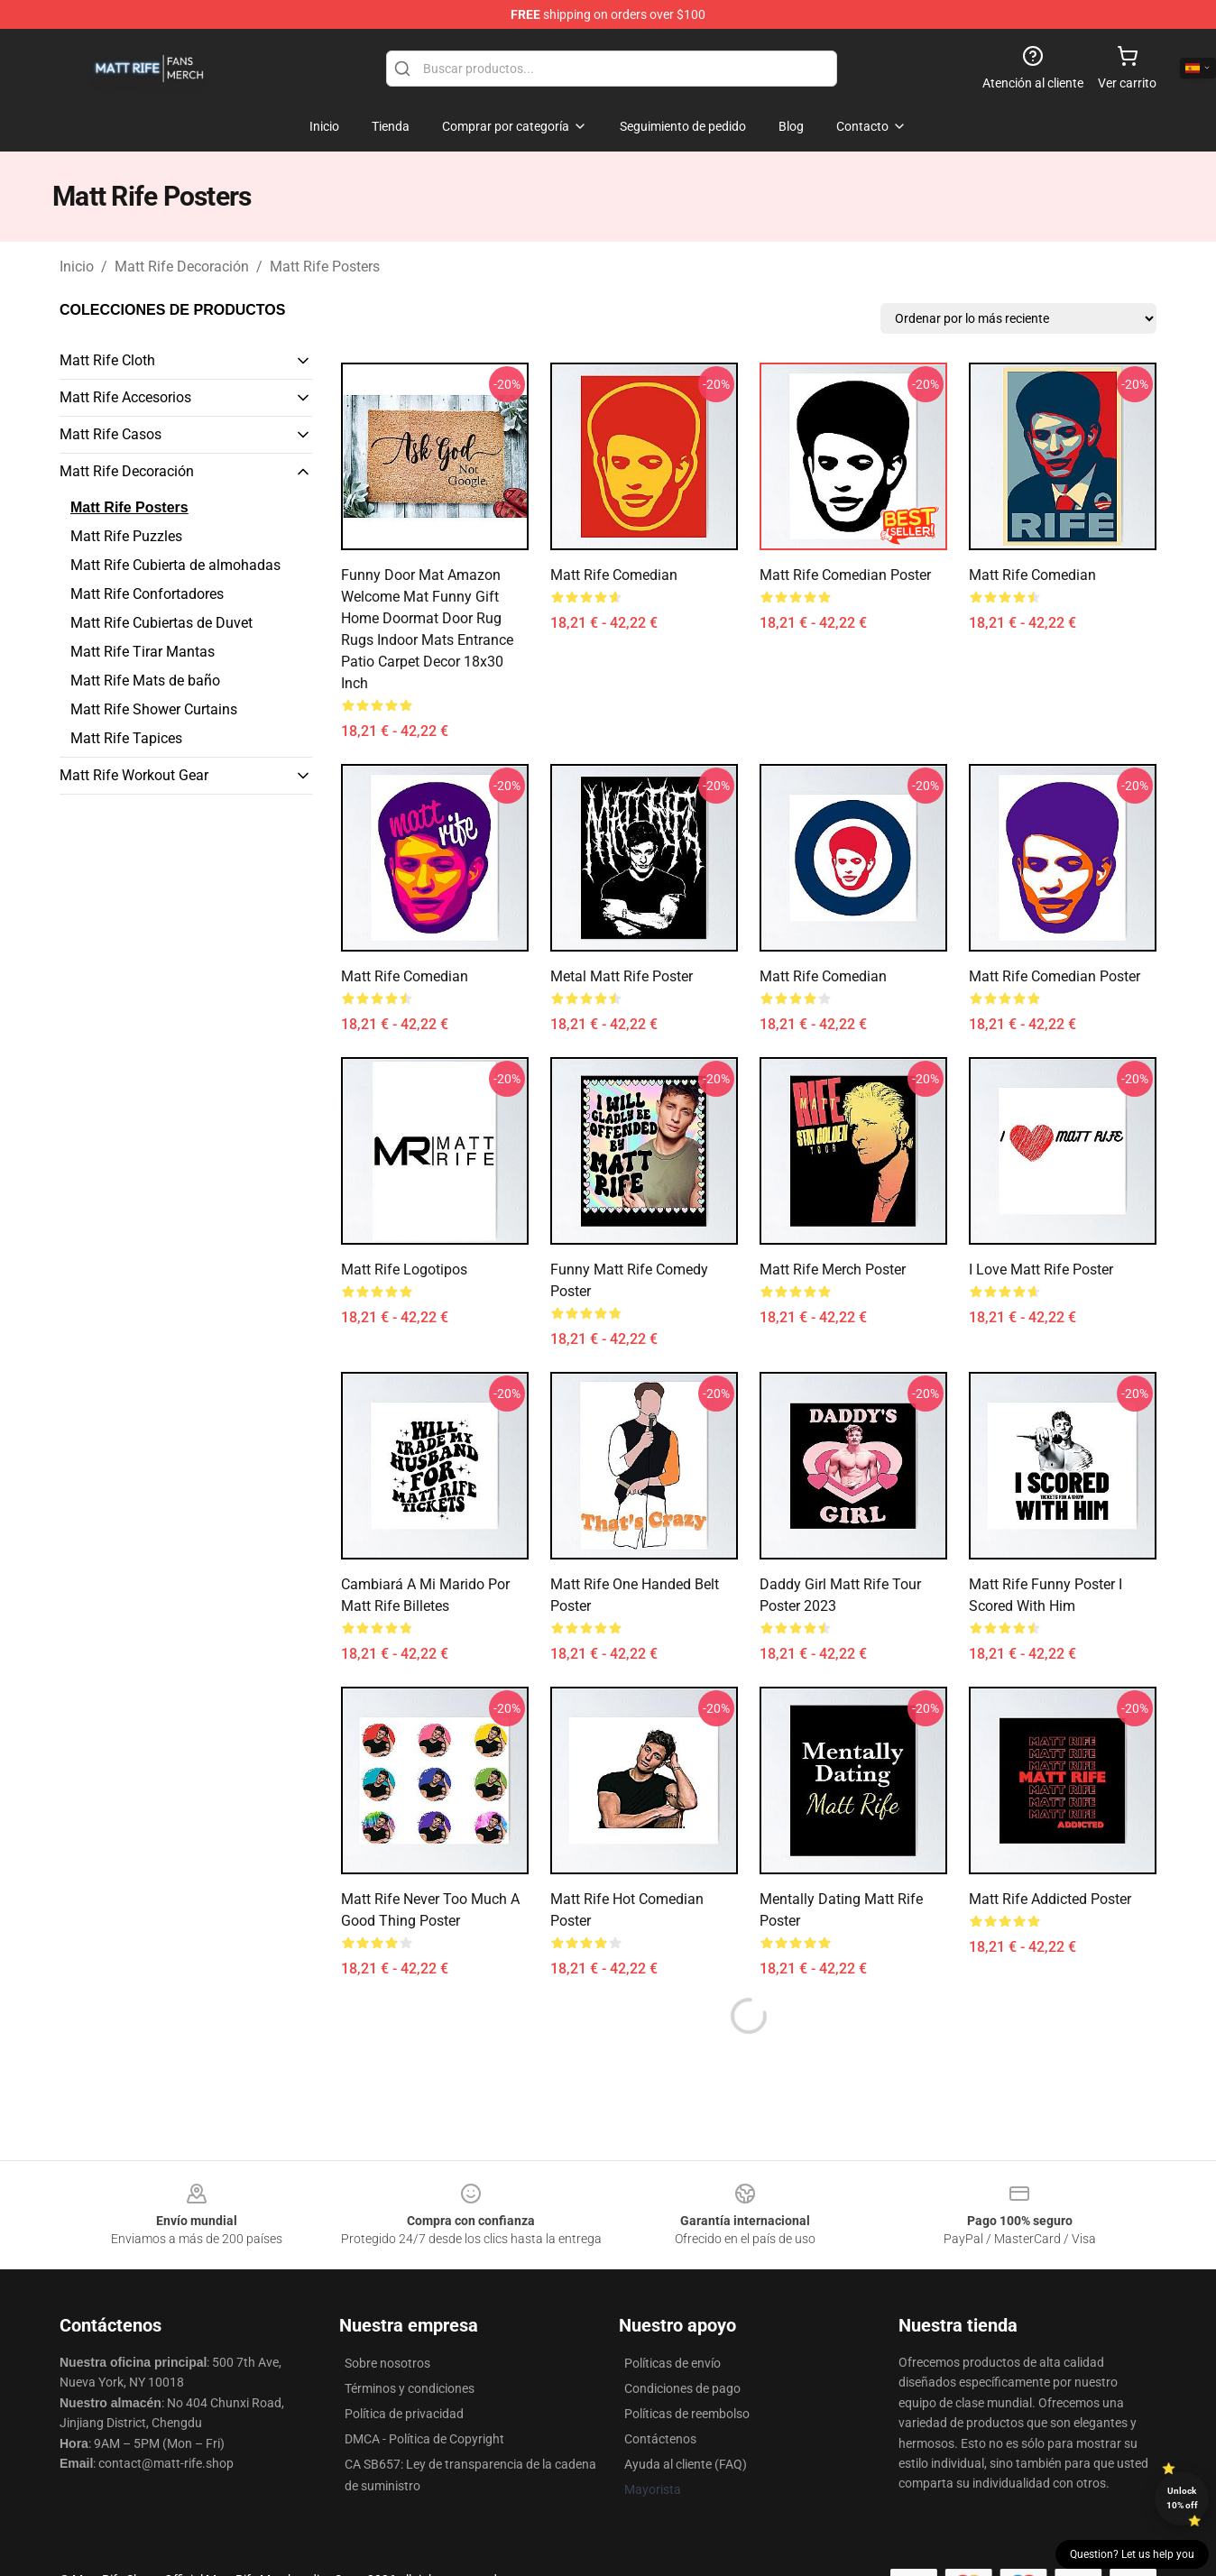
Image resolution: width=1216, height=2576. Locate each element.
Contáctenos (660, 2439)
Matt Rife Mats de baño (145, 680)
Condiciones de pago (682, 2388)
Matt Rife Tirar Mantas (142, 651)
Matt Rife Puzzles (126, 536)
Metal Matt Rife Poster (621, 976)
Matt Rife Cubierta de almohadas (175, 565)
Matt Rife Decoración (182, 266)
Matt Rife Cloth (107, 360)
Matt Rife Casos (110, 434)
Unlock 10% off (1182, 2498)
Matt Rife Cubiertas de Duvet (161, 622)
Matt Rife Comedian (613, 575)
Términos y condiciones (409, 2388)
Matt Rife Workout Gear (134, 775)
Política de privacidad (404, 2413)
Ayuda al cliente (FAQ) (685, 2464)
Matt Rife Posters (325, 266)
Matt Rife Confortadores (147, 594)
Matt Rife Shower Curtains (153, 709)
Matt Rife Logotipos (404, 1269)
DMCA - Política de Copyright (424, 2439)
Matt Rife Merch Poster (833, 1269)
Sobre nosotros (387, 2363)
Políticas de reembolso (687, 2413)
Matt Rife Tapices (126, 738)
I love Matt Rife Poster (1041, 1269)
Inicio (77, 266)
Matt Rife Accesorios (125, 397)
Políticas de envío (672, 2363)
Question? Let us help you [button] (1132, 2554)
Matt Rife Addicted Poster (1050, 1899)
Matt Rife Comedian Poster (845, 575)
